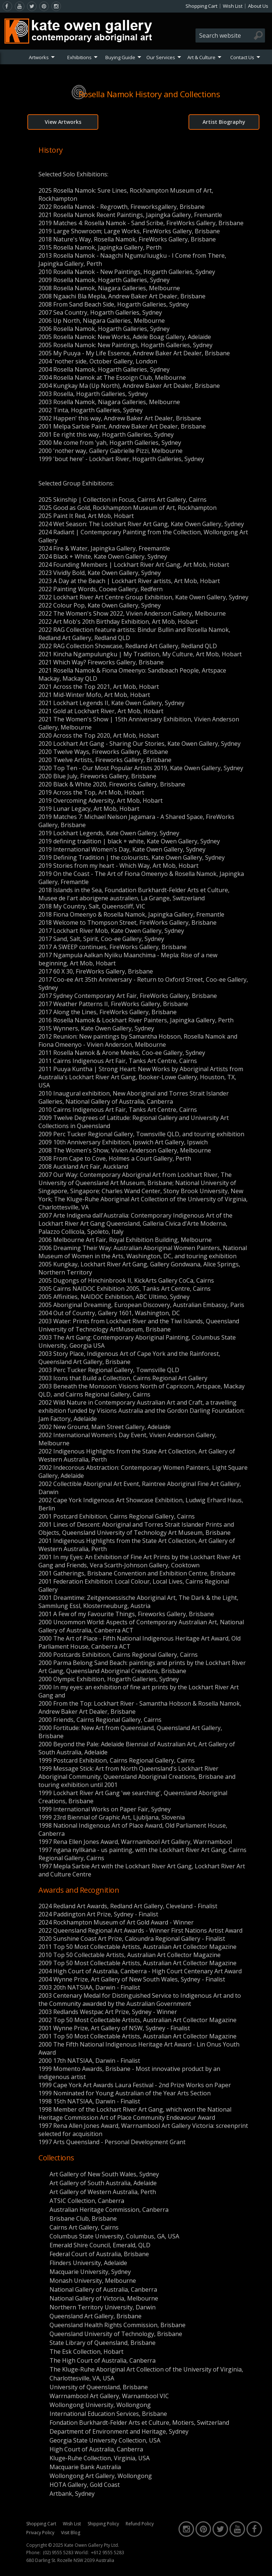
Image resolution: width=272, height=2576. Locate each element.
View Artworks (63, 121)
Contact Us (242, 57)
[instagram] (56, 6)
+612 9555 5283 (107, 2552)
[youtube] (20, 6)
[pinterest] (44, 6)
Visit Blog (70, 2532)
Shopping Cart (201, 6)
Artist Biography (224, 121)
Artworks (39, 57)
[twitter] (32, 6)
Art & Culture (201, 57)
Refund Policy (140, 2524)
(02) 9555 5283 (58, 2552)
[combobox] (230, 35)
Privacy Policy (40, 2532)
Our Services (160, 57)
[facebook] (7, 6)
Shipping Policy (103, 2524)
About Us (258, 6)
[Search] (258, 35)
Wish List (232, 6)
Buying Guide (120, 57)
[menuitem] (41, 57)
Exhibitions (79, 57)
